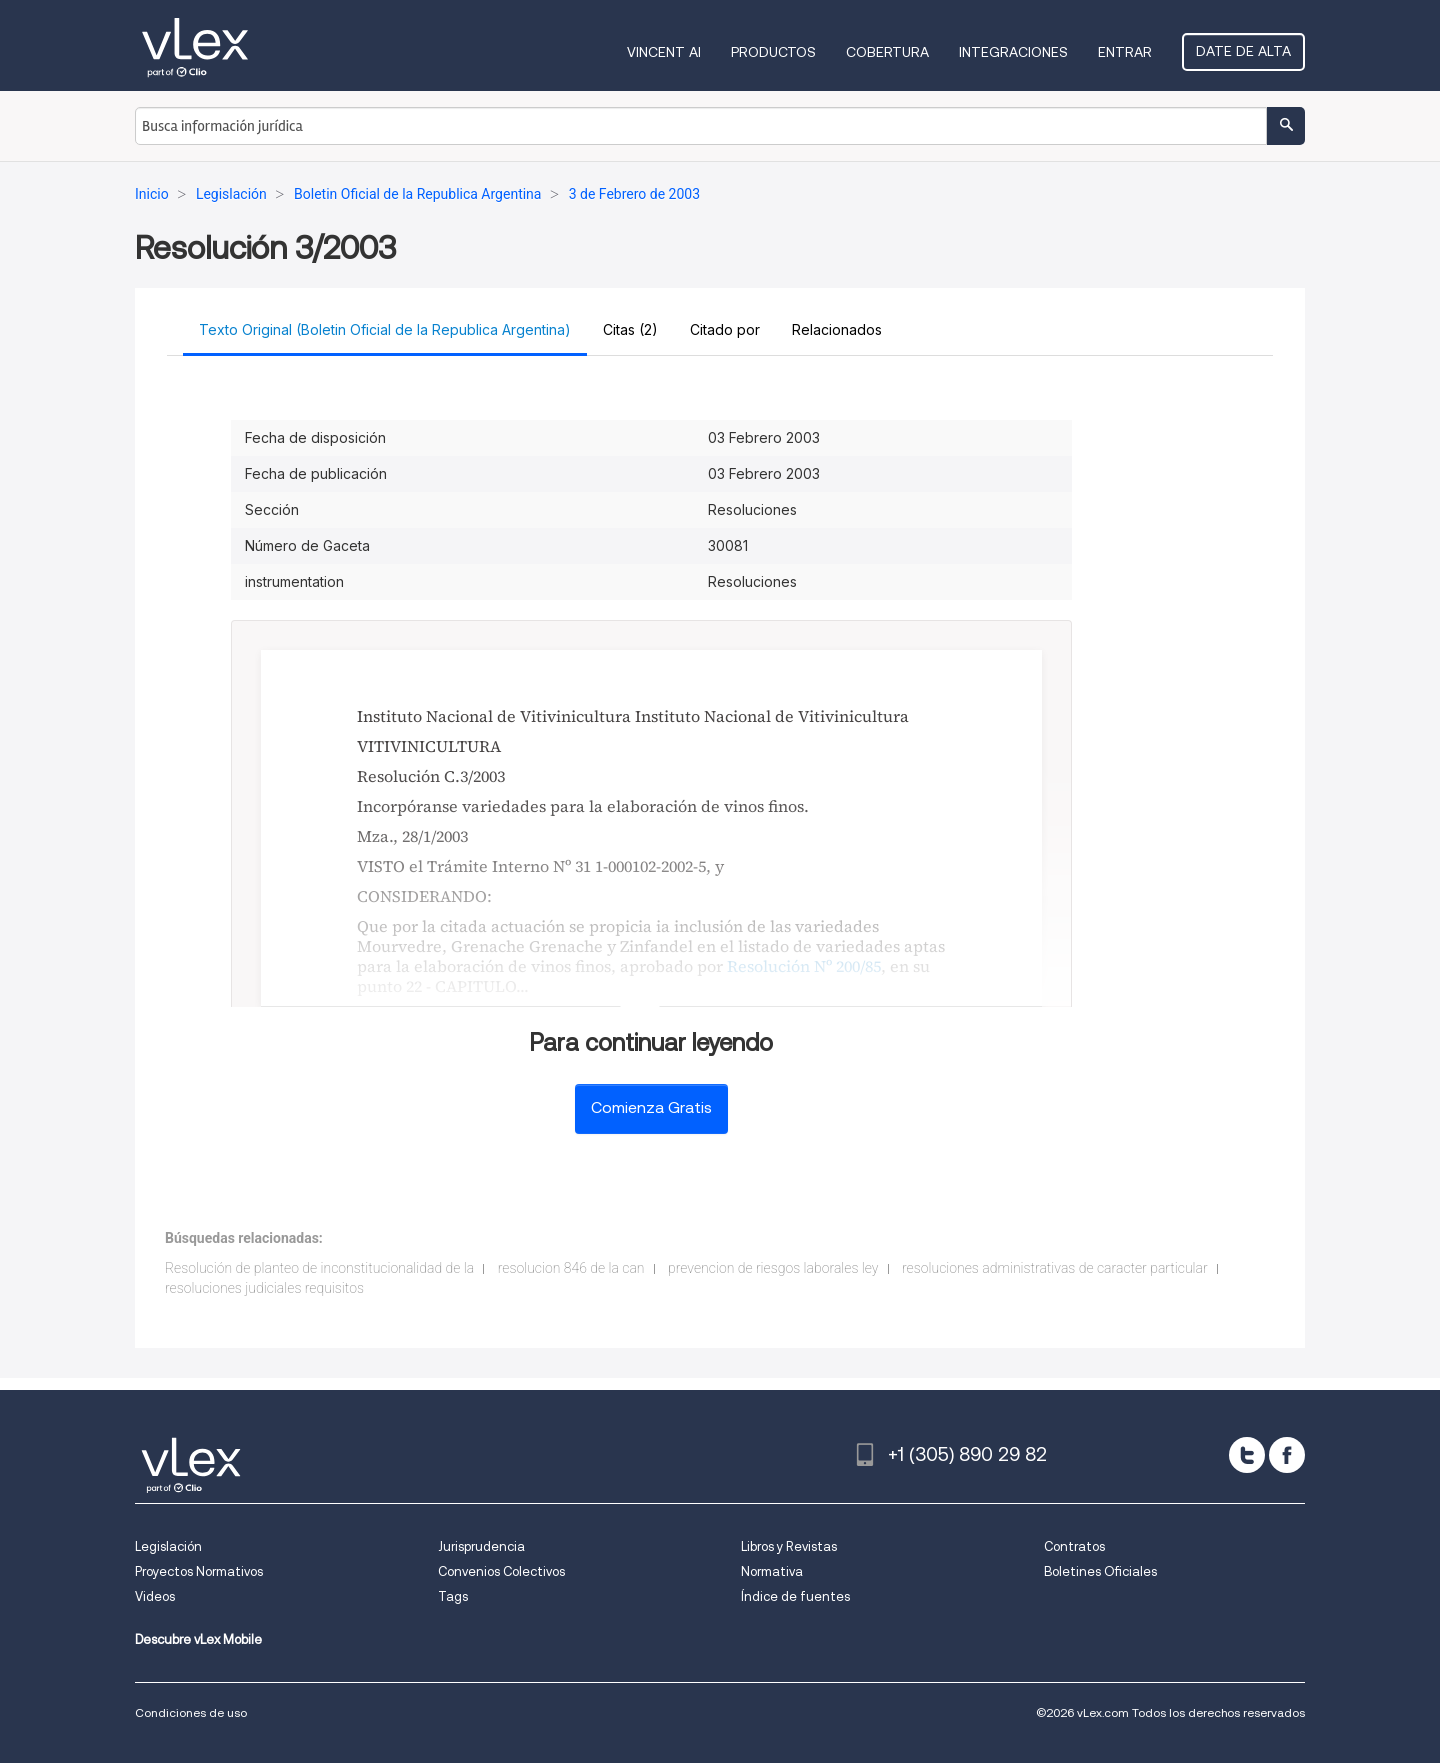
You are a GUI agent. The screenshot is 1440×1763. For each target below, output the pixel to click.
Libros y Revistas (789, 1546)
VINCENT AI (664, 52)
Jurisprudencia (481, 1546)
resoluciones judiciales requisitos (264, 1288)
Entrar (1125, 52)
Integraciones (1013, 52)
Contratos (1074, 1546)
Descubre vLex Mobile (198, 1639)
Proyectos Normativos (199, 1571)
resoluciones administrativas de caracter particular (1055, 1268)
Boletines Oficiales (1100, 1571)
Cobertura (887, 52)
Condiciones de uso (191, 1712)
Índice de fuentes (795, 1596)
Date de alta (1243, 51)
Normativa (772, 1571)
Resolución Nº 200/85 (804, 966)
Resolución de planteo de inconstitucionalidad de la (319, 1268)
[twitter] (1247, 1455)
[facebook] (1287, 1455)
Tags (453, 1596)
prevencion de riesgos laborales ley (773, 1268)
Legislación (168, 1546)
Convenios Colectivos (501, 1571)
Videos (155, 1596)
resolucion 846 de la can (571, 1268)
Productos (773, 52)
